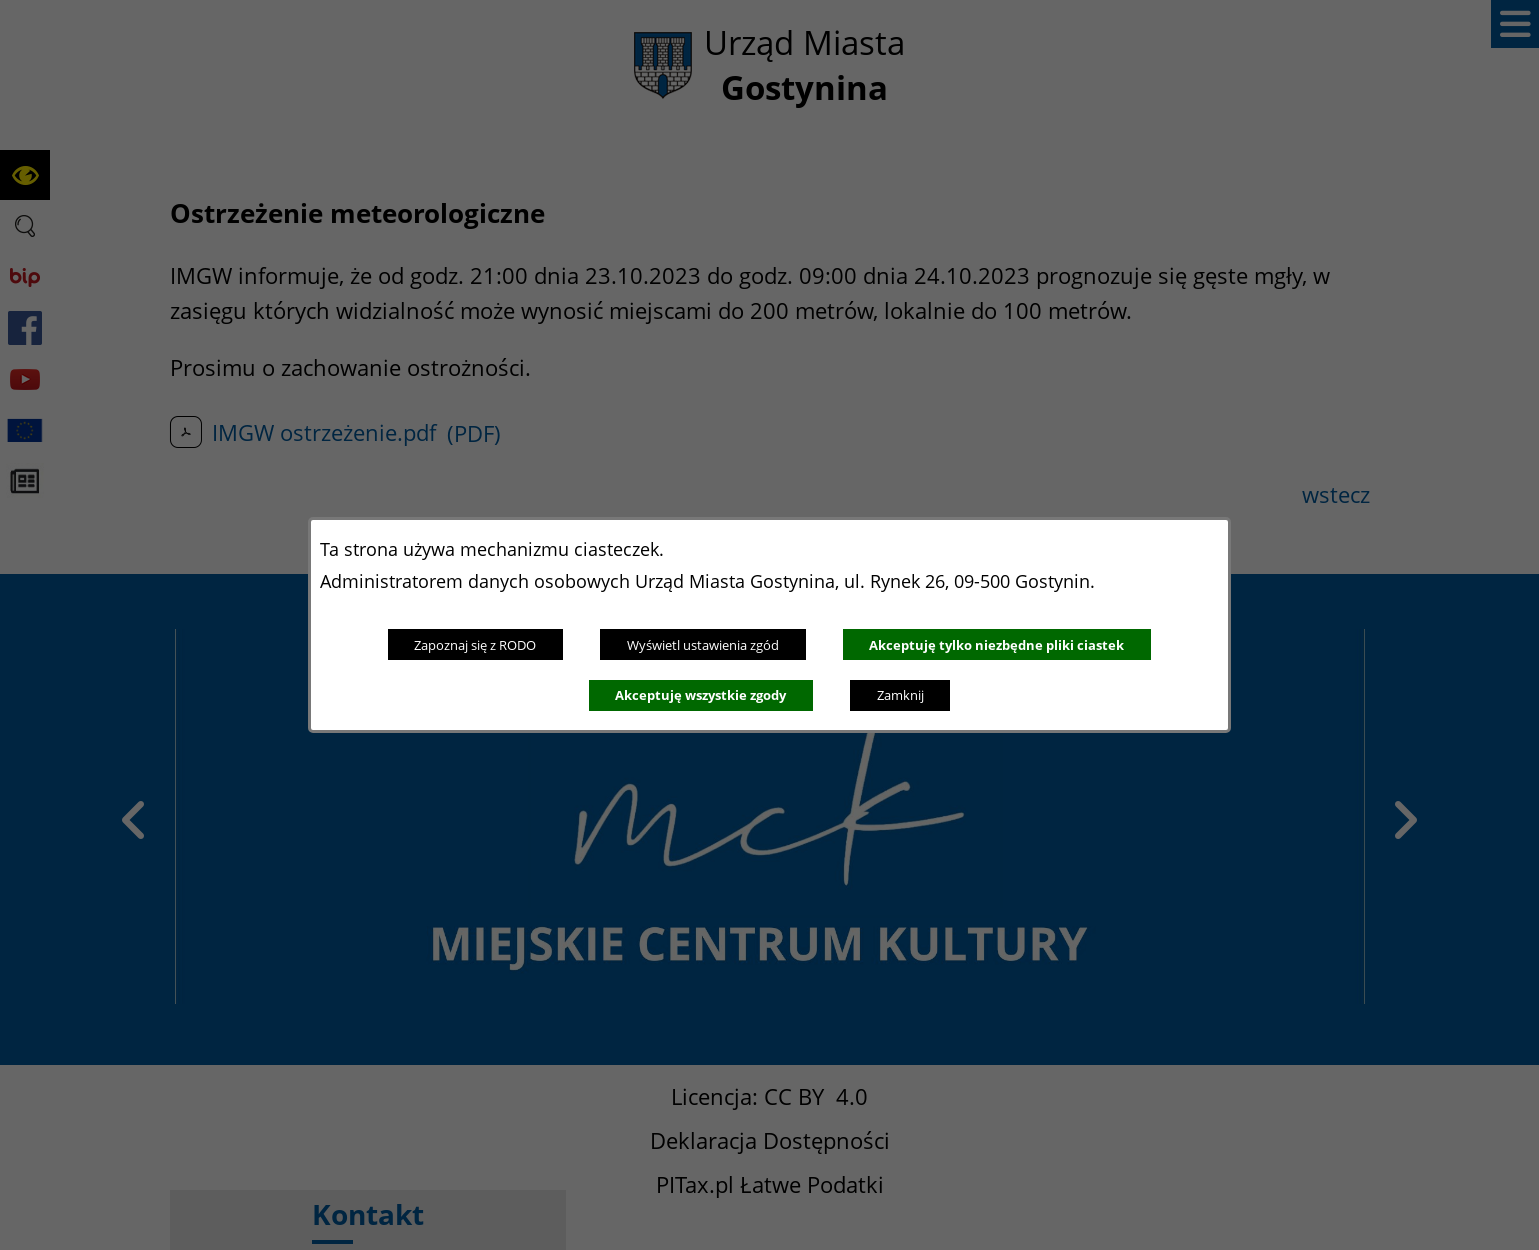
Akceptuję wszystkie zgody (700, 695)
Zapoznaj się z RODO (475, 645)
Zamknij (900, 695)
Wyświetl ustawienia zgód (703, 645)
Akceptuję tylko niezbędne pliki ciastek (996, 645)
